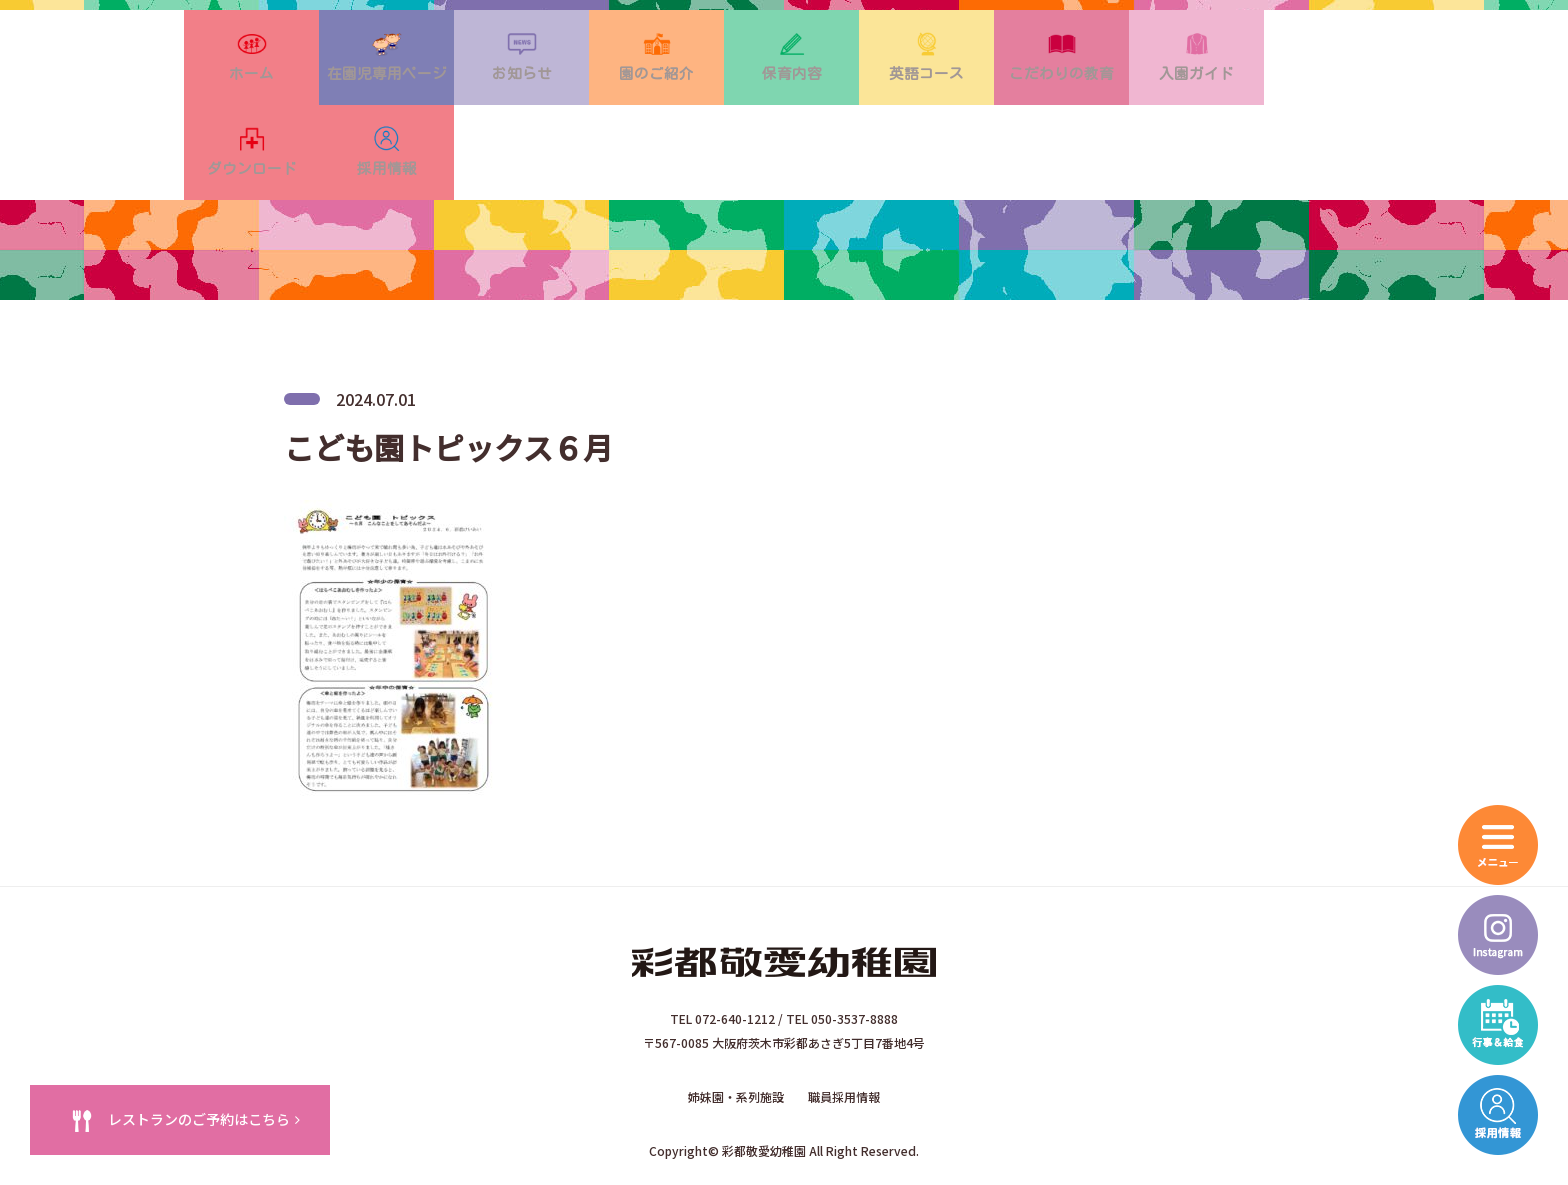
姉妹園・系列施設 (736, 1028)
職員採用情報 (844, 1028)
